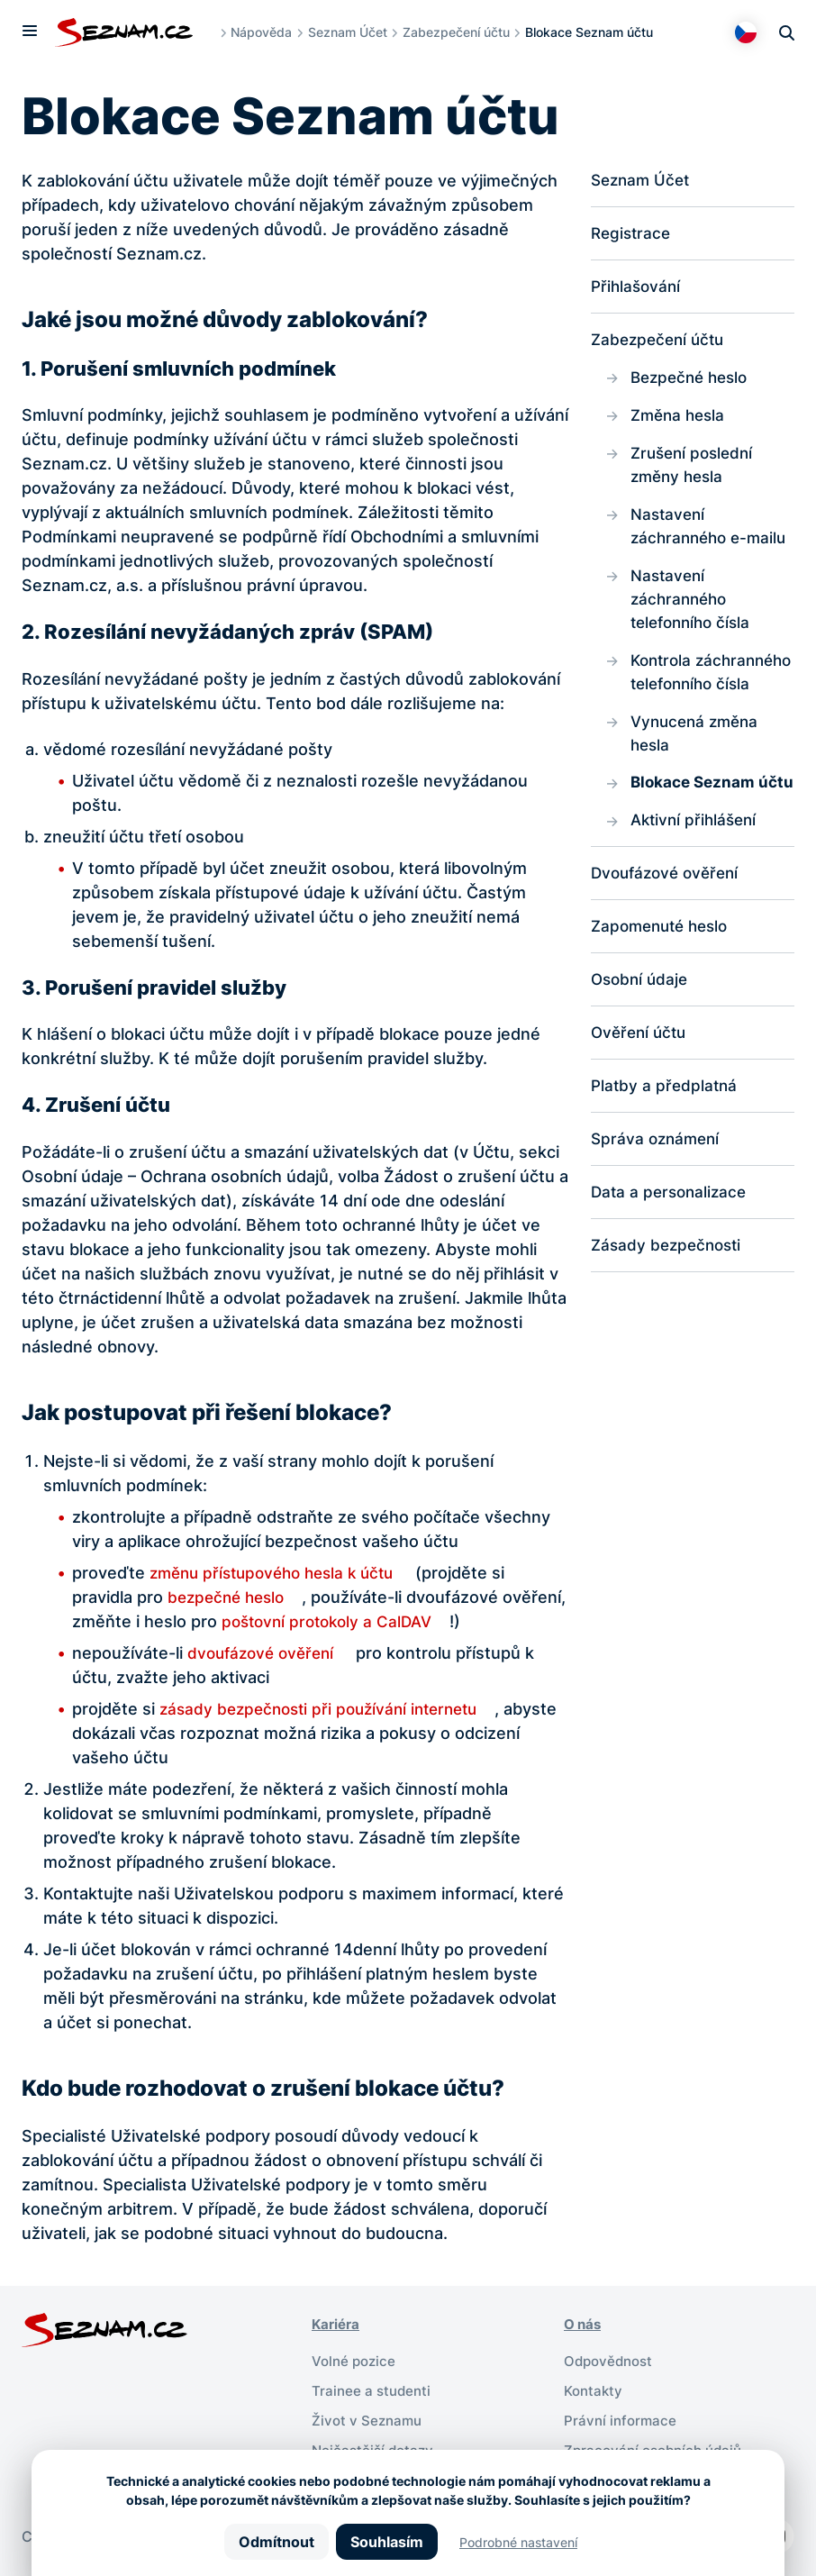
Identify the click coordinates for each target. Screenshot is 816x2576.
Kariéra (337, 2324)
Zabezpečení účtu (460, 32)
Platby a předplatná (666, 1156)
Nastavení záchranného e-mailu (712, 534)
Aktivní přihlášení (696, 886)
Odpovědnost (611, 2360)
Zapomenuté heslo (664, 994)
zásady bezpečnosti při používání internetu (326, 1708)
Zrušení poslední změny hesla (695, 471)
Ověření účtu (641, 1102)
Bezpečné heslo (693, 381)
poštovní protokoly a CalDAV (400, 1621)
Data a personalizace (672, 1264)
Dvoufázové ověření (669, 940)
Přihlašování (638, 288)
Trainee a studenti (373, 2389)
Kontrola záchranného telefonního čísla (694, 697)
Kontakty (595, 2389)
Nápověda (265, 32)
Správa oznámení (658, 1210)
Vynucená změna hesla (698, 772)
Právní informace (622, 2417)
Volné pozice (356, 2360)
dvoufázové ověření (264, 1652)
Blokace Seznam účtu (695, 835)
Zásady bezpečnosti (669, 1318)
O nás (584, 2324)
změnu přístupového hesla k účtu (280, 1572)
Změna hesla (680, 420)
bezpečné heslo (230, 1597)
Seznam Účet (352, 32)
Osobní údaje (642, 1048)
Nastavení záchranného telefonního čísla (694, 609)
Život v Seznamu (369, 2417)
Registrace (633, 234)
